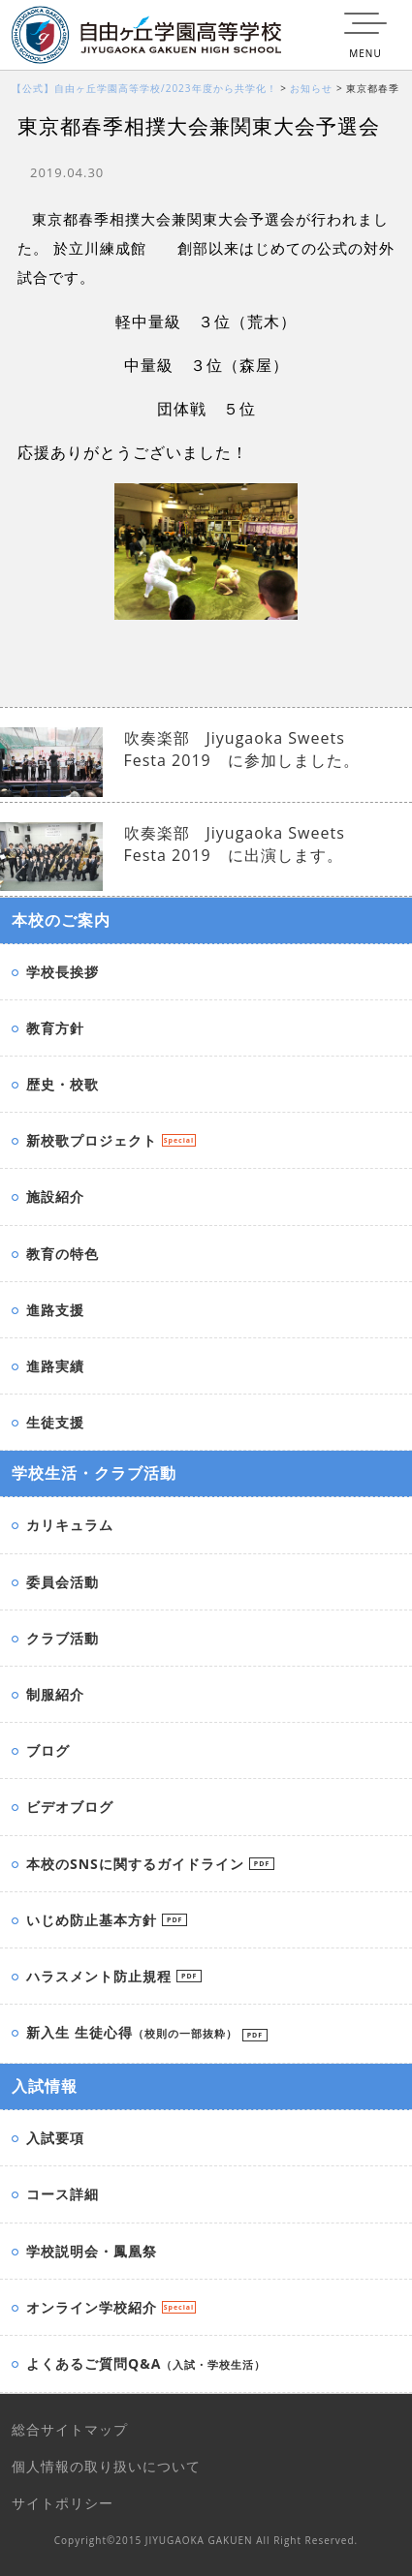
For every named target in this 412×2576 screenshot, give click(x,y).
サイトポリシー (62, 2503)
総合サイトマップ (70, 2429)
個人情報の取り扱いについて (106, 2466)
